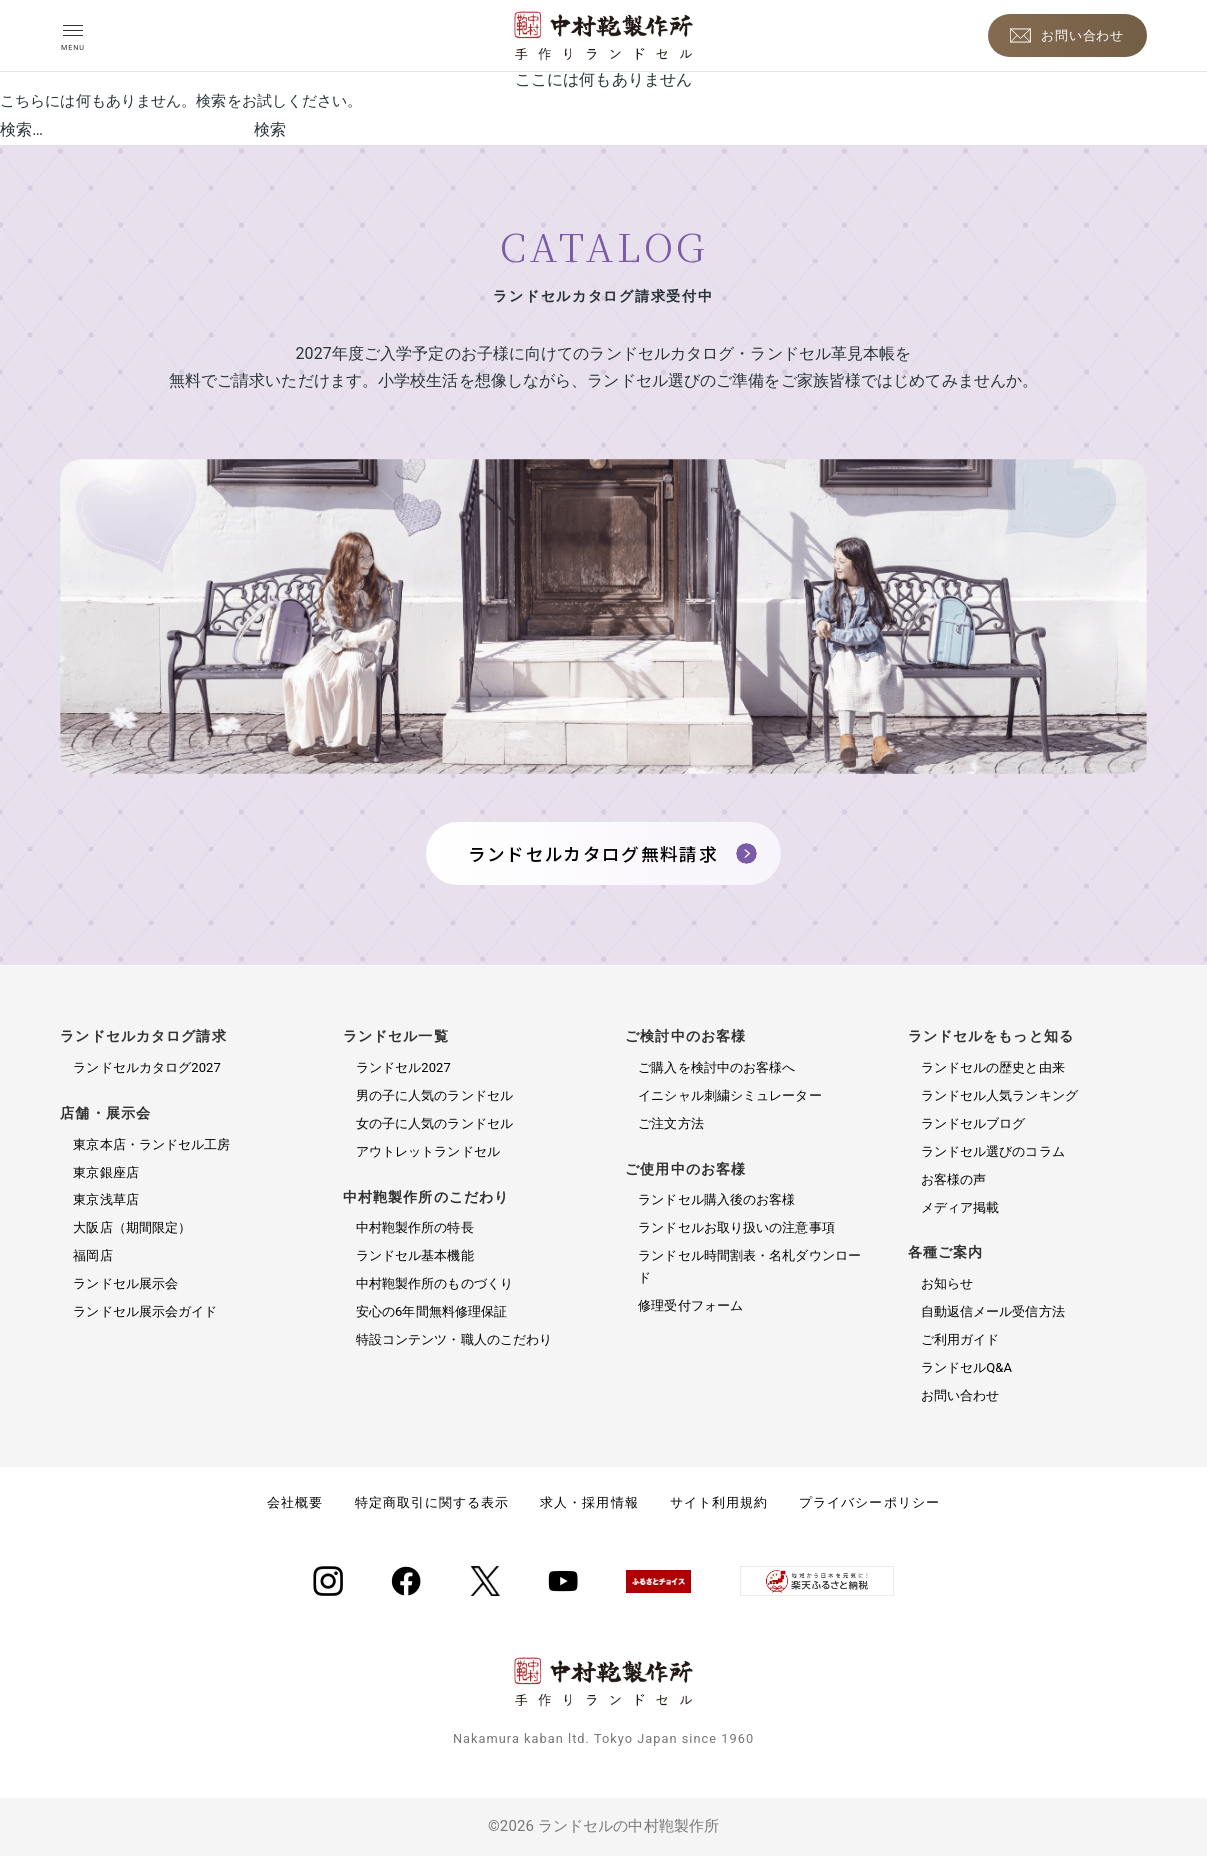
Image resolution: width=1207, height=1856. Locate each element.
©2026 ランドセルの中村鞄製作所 (603, 1826)
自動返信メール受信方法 (993, 1311)
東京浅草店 (106, 1199)
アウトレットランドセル (428, 1151)
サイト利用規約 (719, 1502)
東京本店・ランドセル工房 (151, 1144)
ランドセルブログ (973, 1123)
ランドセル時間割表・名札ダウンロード (749, 1266)
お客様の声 (954, 1179)
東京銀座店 (106, 1172)
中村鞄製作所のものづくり (434, 1283)
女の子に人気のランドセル (434, 1123)
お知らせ (947, 1283)
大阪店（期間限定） (132, 1227)
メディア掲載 (960, 1207)
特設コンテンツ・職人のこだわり (454, 1339)
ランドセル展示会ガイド (145, 1311)
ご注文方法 (671, 1123)
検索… (21, 129)
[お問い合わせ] (1067, 35)
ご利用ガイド (960, 1339)
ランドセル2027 (403, 1067)
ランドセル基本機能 (415, 1255)
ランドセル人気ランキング (999, 1095)
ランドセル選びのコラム (993, 1151)
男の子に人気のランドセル (434, 1095)
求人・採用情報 (589, 1502)
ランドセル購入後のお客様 (716, 1199)
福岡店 (92, 1255)
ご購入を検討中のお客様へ (716, 1067)
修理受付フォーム (690, 1305)
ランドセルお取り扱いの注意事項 (736, 1227)
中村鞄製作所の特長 (415, 1227)
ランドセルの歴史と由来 (993, 1067)
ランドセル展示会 (125, 1283)
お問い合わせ (960, 1395)
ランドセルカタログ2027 (147, 1067)
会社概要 (295, 1502)
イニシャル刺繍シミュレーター (729, 1095)
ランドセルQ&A (966, 1367)
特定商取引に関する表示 (432, 1502)
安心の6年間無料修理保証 (432, 1311)
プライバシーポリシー (869, 1502)
